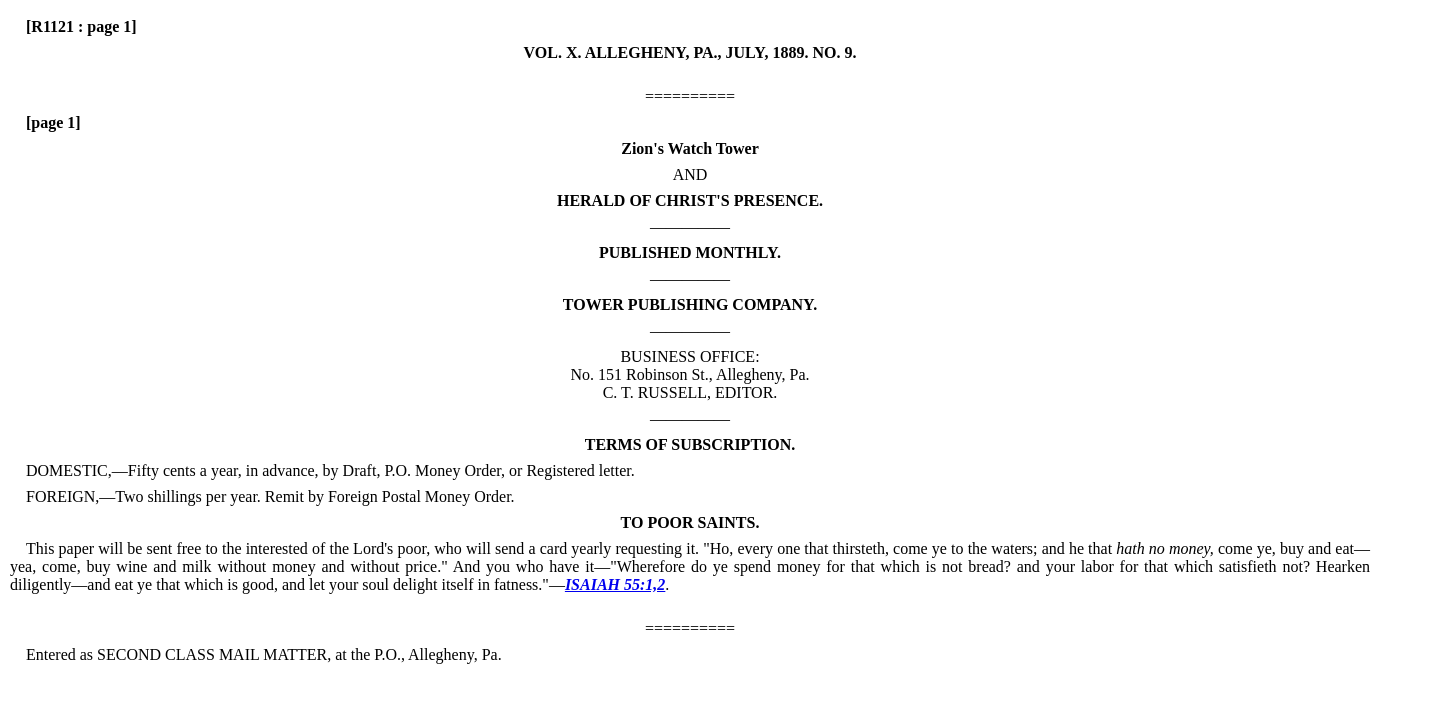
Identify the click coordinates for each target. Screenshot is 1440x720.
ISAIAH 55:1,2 (615, 584)
